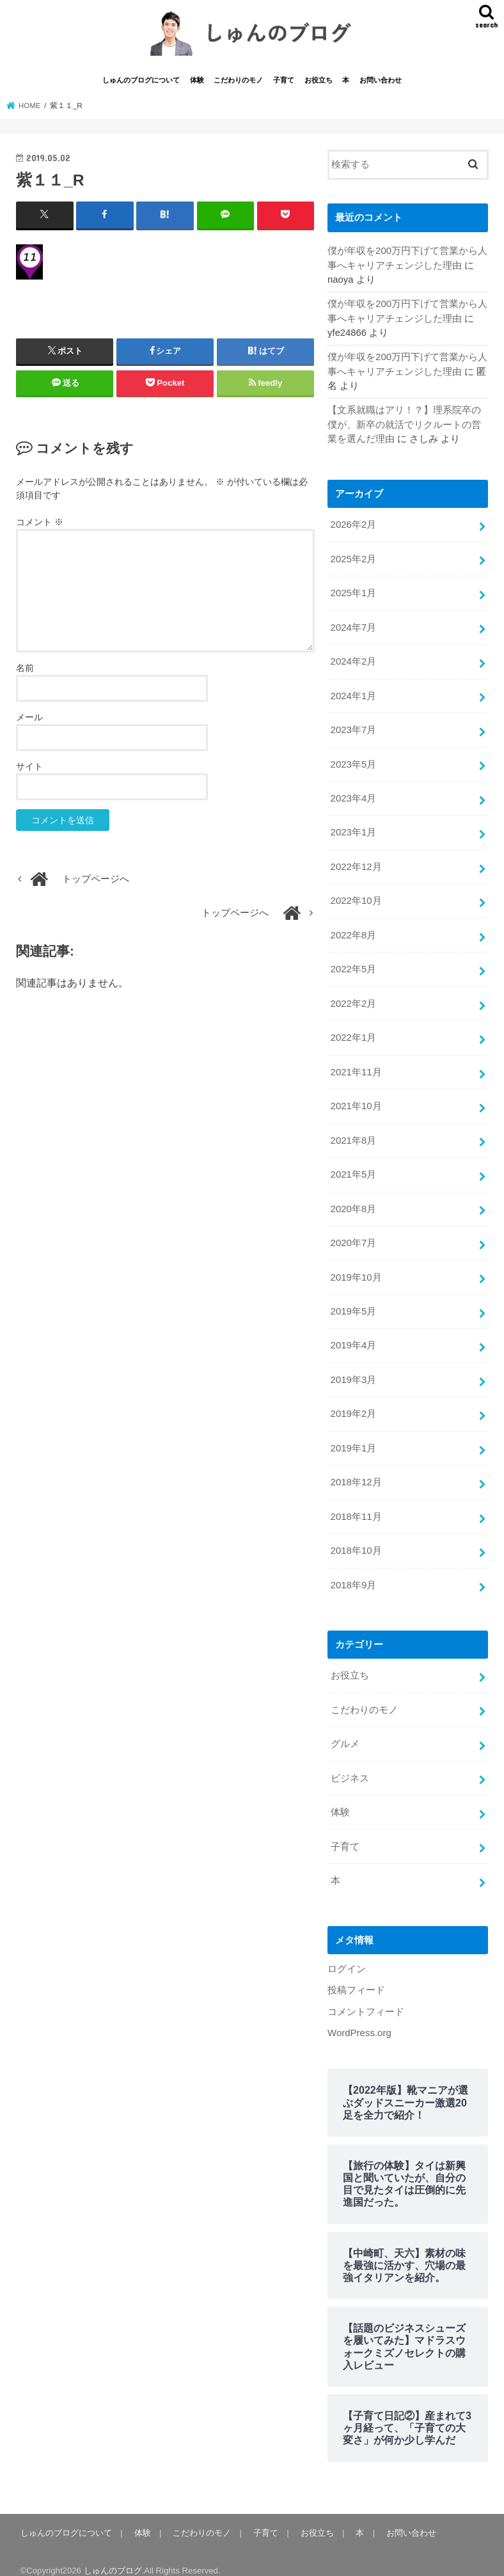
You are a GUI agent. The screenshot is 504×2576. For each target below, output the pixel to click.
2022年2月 (353, 998)
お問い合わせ (380, 82)
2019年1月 (353, 1439)
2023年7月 (353, 728)
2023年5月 (353, 762)
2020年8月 (353, 1201)
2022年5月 (353, 965)
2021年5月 (353, 1168)
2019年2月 (353, 1405)
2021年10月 (356, 1100)
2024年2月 (353, 660)
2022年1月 (353, 1032)
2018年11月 (356, 1506)
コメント (39, 524)
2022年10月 (356, 897)
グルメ (345, 1732)
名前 (25, 669)
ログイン (346, 1955)
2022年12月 (356, 863)
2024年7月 (353, 626)
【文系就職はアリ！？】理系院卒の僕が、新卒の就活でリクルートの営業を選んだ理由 (404, 425)
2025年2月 (353, 559)
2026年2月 (353, 525)
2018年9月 (353, 1574)
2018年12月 (356, 1472)
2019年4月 (353, 1337)
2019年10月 (356, 1269)
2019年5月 (353, 1303)
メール (29, 718)
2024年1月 (353, 694)
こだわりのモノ (238, 82)
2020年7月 (353, 1235)
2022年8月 (353, 931)
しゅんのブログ (113, 2556)
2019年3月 (353, 1371)
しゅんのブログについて (141, 82)
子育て (283, 82)
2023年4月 (353, 796)
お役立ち (318, 82)
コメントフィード (365, 1997)
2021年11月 (356, 1066)
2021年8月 (353, 1134)
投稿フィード (356, 1976)
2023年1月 (353, 830)
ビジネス (350, 1765)
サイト (29, 768)
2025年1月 (353, 592)
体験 (197, 82)
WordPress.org (359, 2019)
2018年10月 (356, 1540)
